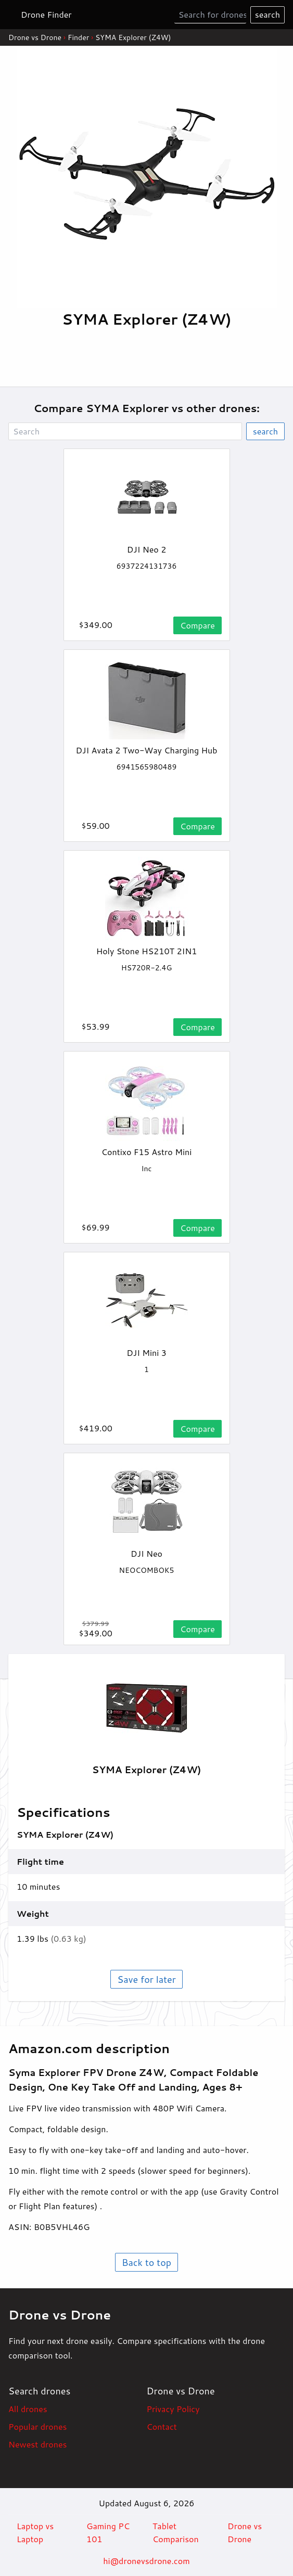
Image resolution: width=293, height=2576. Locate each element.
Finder (78, 37)
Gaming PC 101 (108, 2532)
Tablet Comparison (175, 2532)
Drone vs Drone (34, 37)
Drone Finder (46, 14)
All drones (27, 2409)
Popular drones (37, 2426)
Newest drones (37, 2444)
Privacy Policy (173, 2409)
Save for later (146, 1979)
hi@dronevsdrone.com (146, 2561)
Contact (162, 2426)
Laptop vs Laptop (35, 2532)
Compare (197, 625)
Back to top (146, 2262)
